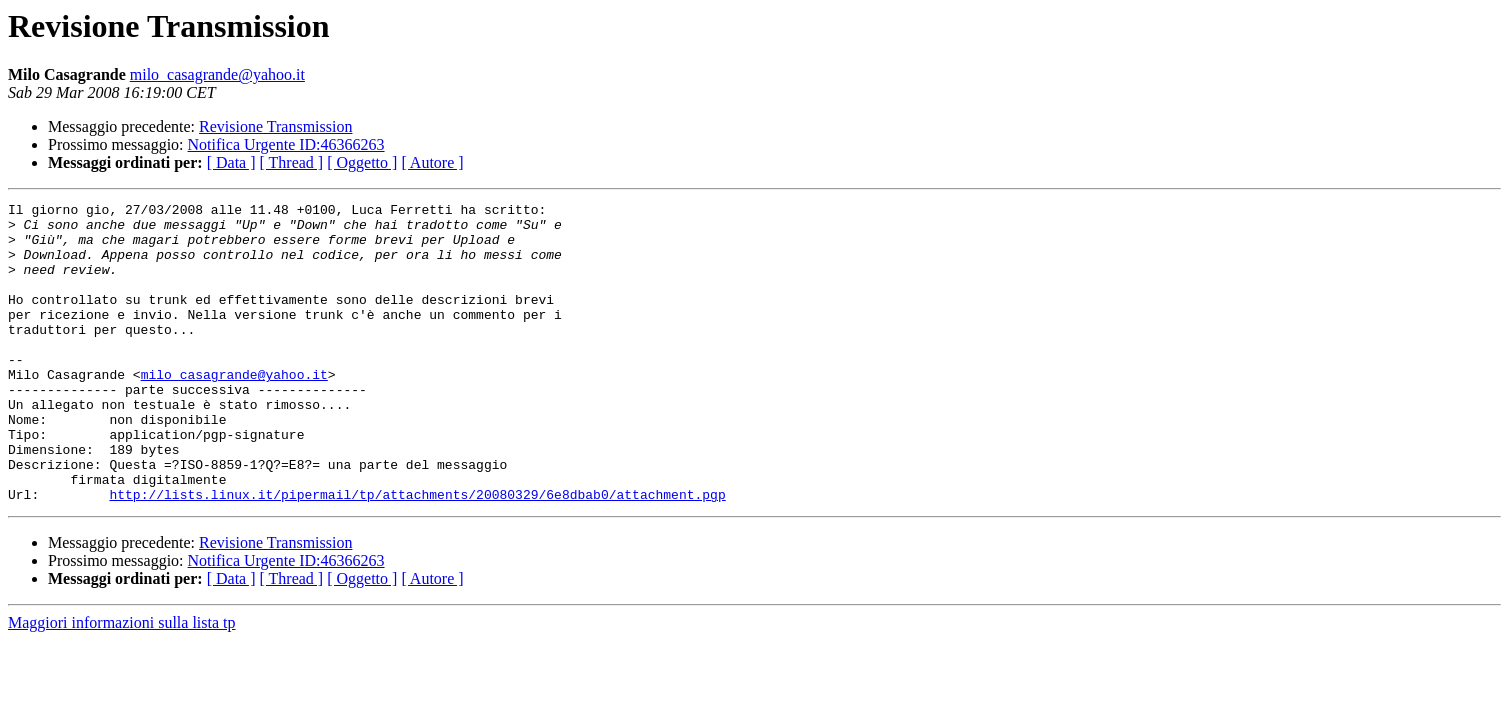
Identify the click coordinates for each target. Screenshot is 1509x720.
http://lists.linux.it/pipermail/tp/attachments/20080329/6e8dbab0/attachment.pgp (417, 554)
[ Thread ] (292, 162)
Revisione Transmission (275, 126)
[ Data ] (231, 162)
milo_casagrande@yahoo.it (217, 74)
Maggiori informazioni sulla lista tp (122, 682)
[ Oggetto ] (362, 162)
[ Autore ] (432, 162)
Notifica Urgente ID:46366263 (286, 144)
